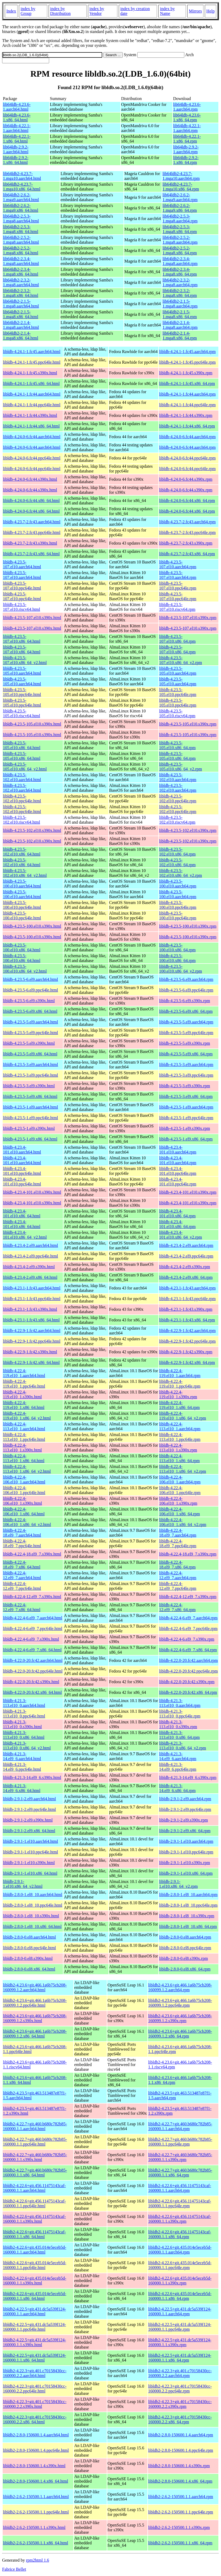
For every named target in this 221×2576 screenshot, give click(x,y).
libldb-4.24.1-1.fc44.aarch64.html (31, 394)
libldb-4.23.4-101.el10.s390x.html (32, 1192)
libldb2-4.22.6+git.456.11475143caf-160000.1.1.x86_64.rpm (179, 2234)
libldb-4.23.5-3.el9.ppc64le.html (30, 1075)
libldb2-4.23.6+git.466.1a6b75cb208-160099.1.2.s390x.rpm (180, 2018)
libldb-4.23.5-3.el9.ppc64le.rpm (186, 1075)
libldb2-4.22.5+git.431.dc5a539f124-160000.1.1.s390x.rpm (179, 2342)
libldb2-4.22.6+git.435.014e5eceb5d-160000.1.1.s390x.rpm (179, 2280)
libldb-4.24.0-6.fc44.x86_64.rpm (187, 500)
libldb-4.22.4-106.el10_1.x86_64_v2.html (27, 1522)
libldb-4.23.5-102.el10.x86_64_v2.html (25, 873)
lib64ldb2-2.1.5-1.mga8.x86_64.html (20, 314)
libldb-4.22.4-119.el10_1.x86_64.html (23, 1405)
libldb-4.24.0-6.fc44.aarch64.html (31, 436)
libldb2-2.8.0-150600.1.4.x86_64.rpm (180, 2481)
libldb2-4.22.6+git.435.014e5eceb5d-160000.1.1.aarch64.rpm (179, 2249)
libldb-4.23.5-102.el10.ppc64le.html (22, 798)
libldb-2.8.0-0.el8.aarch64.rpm (185, 1937)
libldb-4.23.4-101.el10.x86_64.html (21, 1213)
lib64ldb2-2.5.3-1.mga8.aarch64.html (21, 218)
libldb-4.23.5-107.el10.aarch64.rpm (177, 564)
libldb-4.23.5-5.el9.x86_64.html (30, 1054)
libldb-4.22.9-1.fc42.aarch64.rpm (187, 1330)
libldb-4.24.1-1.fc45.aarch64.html (31, 351)
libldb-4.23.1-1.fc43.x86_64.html (31, 1320)
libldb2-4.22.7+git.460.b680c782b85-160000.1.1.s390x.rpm (180, 2157)
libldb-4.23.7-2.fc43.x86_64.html (31, 553)
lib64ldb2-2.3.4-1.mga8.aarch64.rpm (180, 261)
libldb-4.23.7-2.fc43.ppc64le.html (31, 532)
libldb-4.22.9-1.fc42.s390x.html (30, 1352)
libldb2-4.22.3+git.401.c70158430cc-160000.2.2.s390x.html (34, 2404)
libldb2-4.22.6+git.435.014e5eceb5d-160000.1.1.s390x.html (34, 2280)
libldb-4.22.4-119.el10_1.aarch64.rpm (179, 1373)
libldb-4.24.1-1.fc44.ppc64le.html (31, 405)
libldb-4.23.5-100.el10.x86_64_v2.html (25, 968)
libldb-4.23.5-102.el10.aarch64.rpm (177, 777)
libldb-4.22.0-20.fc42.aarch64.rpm (188, 1660)
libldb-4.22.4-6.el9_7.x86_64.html (32, 1650)
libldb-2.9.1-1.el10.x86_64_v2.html (22, 1884)
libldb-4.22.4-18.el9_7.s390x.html (32, 1554)
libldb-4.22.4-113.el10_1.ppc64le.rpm (179, 1437)
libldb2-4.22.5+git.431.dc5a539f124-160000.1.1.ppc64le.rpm (179, 2327)
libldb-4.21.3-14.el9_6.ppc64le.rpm (177, 1767)
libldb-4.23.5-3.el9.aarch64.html (30, 1064)
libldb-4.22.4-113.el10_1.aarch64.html (24, 1426)
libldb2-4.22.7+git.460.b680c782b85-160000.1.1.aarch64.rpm (180, 2126)
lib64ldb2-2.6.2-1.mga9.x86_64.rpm (180, 208)
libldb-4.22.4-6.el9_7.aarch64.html (32, 1618)
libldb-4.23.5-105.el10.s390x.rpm (187, 724)
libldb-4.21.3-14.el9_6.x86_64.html (21, 1788)
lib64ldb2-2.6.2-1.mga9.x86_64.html (20, 208)
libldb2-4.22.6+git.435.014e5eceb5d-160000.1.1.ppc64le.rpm (179, 2265)
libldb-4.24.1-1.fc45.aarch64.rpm (187, 351)
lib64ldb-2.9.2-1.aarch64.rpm (186, 149)
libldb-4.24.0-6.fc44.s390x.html (30, 479)
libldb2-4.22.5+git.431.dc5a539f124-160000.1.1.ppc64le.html (34, 2327)
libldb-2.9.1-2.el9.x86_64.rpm (184, 1830)
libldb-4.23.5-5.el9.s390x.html (29, 1043)
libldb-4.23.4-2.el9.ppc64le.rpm (186, 1256)
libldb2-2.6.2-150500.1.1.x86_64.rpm (180, 2543)
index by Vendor (97, 11)
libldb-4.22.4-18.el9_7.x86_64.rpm (177, 1564)
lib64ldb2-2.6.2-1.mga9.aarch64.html (21, 197)
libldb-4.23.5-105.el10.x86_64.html (21, 745)
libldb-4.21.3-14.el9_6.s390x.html (32, 1777)
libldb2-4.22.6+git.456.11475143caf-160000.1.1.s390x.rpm (179, 2219)
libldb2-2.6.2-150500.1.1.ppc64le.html (36, 2512)
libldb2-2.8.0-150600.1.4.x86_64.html (35, 2481)
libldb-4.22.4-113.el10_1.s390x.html (22, 1447)
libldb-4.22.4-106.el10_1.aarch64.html (24, 1479)
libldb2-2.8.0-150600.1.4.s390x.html (34, 2465)
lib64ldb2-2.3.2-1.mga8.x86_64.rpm (180, 293)
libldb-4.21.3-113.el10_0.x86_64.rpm (179, 1735)
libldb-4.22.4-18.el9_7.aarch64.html (22, 1532)
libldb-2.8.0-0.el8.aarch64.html (29, 1937)
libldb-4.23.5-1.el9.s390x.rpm (184, 1128)
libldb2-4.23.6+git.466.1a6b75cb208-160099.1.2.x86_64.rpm (180, 2033)
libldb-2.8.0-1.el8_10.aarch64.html (32, 1894)
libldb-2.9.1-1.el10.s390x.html (29, 1862)
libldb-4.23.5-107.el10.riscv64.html (21, 607)
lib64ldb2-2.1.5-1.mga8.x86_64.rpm (180, 314)
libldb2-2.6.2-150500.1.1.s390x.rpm (179, 2527)
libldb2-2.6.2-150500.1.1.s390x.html (34, 2527)
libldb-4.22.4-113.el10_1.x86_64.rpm (179, 1458)
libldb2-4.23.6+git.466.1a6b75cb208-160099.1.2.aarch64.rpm (180, 1987)
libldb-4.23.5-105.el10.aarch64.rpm (177, 670)
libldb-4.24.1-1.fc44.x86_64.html (31, 426)
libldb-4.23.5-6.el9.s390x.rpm (184, 1000)
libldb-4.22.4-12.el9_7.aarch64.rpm (177, 1575)
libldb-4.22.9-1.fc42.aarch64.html (31, 1330)
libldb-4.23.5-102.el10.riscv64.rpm (177, 819)
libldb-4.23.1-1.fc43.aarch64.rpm (187, 1288)
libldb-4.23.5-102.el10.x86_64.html (21, 851)
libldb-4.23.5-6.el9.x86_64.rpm (185, 1011)
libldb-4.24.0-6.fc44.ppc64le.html (31, 458)
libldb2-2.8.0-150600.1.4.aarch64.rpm (180, 2435)
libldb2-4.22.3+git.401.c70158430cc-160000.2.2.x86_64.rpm (180, 2419)
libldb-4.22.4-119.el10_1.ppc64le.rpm (179, 1383)
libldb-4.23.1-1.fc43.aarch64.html (31, 1288)
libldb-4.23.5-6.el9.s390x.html (29, 1000)
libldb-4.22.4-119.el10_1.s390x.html (22, 1394)
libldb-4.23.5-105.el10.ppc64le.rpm (177, 692)
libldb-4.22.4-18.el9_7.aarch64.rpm (177, 1532)
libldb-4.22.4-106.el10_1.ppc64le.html (24, 1490)
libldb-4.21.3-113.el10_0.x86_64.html (23, 1735)
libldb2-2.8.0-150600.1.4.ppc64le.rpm (180, 2450)
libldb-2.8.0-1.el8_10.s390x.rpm (186, 1916)
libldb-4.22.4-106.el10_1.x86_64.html (24, 1511)
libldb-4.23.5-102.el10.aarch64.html (22, 777)
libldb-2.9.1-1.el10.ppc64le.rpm (186, 1852)
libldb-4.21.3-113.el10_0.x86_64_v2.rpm (182, 1745)
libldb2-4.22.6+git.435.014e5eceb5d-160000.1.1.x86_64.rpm (179, 2296)
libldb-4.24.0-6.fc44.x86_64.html (31, 500)
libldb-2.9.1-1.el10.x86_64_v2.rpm (178, 1884)
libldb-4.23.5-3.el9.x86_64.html (30, 1096)
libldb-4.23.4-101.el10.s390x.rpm (187, 1192)
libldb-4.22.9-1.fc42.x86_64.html (31, 1362)
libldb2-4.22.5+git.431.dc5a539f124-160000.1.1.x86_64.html (34, 2357)
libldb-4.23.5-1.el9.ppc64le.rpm (186, 1117)
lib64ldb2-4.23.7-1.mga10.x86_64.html (21, 186)
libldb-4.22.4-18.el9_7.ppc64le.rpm (177, 1543)
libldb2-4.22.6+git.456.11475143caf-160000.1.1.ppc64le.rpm (179, 2203)
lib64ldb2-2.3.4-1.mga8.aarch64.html (21, 261)
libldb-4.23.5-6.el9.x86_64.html (30, 1011)
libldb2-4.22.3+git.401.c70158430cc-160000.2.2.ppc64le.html (34, 2388)
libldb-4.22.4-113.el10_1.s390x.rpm (178, 1447)
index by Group (27, 11)
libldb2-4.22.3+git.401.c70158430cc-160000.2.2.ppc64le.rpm (180, 2388)
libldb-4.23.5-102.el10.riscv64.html (21, 819)
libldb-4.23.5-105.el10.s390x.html (32, 724)
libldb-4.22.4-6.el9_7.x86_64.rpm (188, 1650)
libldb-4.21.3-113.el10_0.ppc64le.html (24, 1713)
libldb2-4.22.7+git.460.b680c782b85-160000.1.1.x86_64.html (35, 2172)
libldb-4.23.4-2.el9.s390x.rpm (184, 1266)
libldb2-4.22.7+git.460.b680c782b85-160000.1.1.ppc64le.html (35, 2141)
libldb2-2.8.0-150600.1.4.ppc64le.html (36, 2450)
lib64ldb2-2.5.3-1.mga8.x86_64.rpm (180, 229)
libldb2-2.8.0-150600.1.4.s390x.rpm (179, 2465)
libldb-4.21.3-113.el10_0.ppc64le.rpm (179, 1713)
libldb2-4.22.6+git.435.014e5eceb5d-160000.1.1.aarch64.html (34, 2249)
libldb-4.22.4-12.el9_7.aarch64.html (22, 1575)
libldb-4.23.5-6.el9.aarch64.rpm (186, 979)
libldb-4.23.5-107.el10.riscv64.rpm (177, 607)
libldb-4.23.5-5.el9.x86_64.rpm (185, 1054)
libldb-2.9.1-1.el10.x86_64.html (30, 1873)
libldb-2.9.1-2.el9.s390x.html (28, 1820)
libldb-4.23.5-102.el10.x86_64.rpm (177, 851)
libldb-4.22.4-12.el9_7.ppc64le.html (22, 1586)
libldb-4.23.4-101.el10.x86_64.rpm (177, 1213)
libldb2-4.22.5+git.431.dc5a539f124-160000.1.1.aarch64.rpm (179, 2311)
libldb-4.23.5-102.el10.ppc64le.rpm (177, 798)
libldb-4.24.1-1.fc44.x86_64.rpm (187, 426)
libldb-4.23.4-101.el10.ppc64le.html (22, 1171)
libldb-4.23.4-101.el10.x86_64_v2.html (25, 1234)
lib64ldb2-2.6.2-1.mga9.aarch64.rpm (180, 197)
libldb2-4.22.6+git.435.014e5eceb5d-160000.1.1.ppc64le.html (34, 2265)
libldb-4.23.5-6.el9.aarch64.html (30, 979)
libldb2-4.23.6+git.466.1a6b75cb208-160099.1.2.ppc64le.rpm (180, 2002)
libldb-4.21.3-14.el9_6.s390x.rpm (187, 1777)
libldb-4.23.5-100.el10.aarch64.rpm (177, 883)
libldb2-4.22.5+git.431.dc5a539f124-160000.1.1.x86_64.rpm (179, 2357)
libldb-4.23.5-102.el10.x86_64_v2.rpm (180, 873)
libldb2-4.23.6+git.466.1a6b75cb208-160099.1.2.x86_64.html (35, 2033)
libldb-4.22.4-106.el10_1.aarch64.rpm (180, 1479)
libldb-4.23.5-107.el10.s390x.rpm (187, 617)
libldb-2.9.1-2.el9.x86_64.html (29, 1830)
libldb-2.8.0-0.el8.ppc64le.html (29, 1948)
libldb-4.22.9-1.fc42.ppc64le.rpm (187, 1341)
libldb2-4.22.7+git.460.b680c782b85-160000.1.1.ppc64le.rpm (180, 2141)
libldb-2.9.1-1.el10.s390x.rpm (184, 1862)
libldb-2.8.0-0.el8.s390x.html (28, 1958)
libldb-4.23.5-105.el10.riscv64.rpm (177, 713)
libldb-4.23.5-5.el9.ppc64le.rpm (186, 1032)
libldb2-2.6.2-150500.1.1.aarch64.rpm (180, 2496)
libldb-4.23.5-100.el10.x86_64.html (21, 947)
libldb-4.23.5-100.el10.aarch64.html (22, 883)
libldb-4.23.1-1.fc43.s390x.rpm (185, 1309)
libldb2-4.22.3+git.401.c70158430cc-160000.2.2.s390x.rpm (180, 2404)
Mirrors (195, 11)
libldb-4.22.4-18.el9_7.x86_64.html (21, 1564)
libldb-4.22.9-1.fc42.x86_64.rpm (187, 1362)
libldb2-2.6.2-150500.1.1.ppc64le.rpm (180, 2512)
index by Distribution (60, 11)
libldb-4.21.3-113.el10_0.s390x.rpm (178, 1724)
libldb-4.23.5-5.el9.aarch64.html (30, 1022)
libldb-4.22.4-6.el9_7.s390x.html (31, 1639)
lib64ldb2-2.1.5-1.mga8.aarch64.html (21, 303)
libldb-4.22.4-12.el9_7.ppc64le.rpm (177, 1586)
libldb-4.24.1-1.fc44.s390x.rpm (185, 415)
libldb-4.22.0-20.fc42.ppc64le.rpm (188, 1671)
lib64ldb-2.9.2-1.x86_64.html (15, 160)
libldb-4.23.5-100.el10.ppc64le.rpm (177, 905)
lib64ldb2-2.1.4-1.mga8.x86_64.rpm (180, 335)
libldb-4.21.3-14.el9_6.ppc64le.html (22, 1767)
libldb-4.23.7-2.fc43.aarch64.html (31, 522)
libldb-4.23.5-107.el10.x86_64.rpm (177, 639)
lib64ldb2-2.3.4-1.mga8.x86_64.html (20, 271)
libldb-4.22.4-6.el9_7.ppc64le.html (32, 1628)
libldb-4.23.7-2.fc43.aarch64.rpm (187, 522)
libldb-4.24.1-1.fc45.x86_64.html (31, 383)
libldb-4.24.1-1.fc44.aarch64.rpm (187, 394)
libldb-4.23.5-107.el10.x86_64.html (21, 639)
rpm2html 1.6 (37, 2560)
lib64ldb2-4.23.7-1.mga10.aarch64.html (22, 176)
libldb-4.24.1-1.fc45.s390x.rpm (185, 373)
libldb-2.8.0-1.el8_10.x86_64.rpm (188, 1926)
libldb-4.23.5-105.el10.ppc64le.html (22, 692)
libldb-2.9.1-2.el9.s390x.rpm (183, 1820)
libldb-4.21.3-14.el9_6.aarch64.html (22, 1756)
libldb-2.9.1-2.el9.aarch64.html (29, 1799)
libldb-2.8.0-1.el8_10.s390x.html (31, 1916)
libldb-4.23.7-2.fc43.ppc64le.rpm (187, 532)
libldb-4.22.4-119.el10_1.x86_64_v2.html (27, 1415)
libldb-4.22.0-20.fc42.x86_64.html (32, 1692)
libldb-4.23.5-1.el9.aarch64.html (30, 1107)
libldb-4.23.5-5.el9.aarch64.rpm (186, 1022)
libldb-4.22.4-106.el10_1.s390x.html (22, 1500)
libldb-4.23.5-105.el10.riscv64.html (21, 713)
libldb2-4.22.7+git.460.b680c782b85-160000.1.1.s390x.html (35, 2157)
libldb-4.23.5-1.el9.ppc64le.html (30, 1117)
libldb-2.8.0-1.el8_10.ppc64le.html (32, 1905)
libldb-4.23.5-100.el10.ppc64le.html (22, 905)
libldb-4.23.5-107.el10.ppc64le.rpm (177, 585)
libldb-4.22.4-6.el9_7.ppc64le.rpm (188, 1628)
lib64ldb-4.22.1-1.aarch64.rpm (187, 128)
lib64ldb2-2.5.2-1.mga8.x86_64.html (20, 250)
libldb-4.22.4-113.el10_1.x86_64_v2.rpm (182, 1469)
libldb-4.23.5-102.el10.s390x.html (32, 830)
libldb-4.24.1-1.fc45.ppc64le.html (31, 362)
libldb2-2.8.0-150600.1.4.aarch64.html (36, 2435)
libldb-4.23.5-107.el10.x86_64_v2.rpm (180, 660)
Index (11, 11)
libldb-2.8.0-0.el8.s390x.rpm (183, 1958)
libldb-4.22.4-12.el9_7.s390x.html (32, 1596)
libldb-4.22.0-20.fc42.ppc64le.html (32, 1671)
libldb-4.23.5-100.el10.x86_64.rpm (177, 947)
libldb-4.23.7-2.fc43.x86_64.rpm (187, 553)
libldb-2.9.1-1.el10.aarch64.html (30, 1841)
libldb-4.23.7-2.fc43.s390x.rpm (185, 543)
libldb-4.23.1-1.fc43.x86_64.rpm (187, 1320)
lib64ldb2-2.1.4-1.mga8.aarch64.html (21, 325)
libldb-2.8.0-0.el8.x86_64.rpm (184, 1969)
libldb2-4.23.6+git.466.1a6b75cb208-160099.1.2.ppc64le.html (35, 2002)
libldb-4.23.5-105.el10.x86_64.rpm (177, 745)
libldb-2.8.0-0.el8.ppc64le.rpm (185, 1948)
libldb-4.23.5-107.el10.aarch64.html (22, 564)
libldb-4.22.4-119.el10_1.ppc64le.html (24, 1383)
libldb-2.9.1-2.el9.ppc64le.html (29, 1809)
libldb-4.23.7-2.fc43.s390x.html (30, 543)
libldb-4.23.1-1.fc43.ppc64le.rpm (187, 1298)
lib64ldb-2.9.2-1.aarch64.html (15, 149)
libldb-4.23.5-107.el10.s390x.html (32, 617)
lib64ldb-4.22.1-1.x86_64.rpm (187, 138)
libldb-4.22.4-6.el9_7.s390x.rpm (186, 1639)
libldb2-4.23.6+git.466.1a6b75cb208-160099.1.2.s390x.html (35, 2018)
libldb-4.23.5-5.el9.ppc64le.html (30, 1032)
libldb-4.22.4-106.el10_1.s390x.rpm (178, 1500)
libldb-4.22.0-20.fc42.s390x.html (31, 1681)
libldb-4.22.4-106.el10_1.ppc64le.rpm (180, 1490)
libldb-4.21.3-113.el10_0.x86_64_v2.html (27, 1745)
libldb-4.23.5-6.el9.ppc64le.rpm (186, 990)
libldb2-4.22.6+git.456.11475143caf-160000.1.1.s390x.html (34, 2219)
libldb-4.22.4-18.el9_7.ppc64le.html (22, 1543)
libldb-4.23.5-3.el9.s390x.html (29, 1086)
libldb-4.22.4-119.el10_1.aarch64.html (24, 1373)
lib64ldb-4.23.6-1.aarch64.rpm (187, 106)
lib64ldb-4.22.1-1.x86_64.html (17, 138)
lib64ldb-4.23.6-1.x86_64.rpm (187, 117)
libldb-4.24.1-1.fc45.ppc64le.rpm (187, 362)
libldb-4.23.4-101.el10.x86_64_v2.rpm (180, 1234)
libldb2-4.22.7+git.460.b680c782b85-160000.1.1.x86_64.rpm (180, 2172)
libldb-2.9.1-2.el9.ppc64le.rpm (185, 1809)
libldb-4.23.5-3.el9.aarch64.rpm (186, 1064)
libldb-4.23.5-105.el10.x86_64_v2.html (25, 766)
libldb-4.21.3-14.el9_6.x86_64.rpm (177, 1788)
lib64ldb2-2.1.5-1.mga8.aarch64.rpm (180, 303)
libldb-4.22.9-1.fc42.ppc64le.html (31, 1341)
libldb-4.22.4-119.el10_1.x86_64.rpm (179, 1405)
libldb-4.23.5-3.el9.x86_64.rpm (185, 1096)
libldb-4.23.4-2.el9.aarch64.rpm (186, 1245)
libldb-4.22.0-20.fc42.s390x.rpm (186, 1681)
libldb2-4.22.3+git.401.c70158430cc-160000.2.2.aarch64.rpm (180, 2373)
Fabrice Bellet (14, 2569)
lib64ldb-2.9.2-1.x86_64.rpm (186, 160)
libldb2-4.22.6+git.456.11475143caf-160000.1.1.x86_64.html (34, 2234)
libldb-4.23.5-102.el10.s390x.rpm (187, 830)
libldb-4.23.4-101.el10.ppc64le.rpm (177, 1171)
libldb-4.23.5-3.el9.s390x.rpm (184, 1086)
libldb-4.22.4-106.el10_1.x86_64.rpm (179, 1511)
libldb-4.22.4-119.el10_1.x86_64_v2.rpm (182, 1415)
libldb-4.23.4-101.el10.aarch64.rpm (177, 1149)
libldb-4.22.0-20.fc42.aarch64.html (32, 1660)
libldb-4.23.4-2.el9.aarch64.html (30, 1245)
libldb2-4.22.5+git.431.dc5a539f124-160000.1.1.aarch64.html (34, 2311)
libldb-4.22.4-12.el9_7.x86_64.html (21, 1607)
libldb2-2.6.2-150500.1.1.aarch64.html (36, 2496)
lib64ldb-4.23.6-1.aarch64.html (17, 106)
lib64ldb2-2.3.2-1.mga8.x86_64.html (20, 293)
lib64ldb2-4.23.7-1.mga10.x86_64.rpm (181, 186)
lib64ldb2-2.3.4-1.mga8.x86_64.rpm (180, 271)
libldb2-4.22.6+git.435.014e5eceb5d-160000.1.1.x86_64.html (34, 2296)
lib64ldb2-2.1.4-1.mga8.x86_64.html (20, 335)
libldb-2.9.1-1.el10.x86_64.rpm (185, 1873)
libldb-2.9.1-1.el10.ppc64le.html (30, 1852)
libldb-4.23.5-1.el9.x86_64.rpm (185, 1139)
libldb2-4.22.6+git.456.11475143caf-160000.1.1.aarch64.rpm (179, 2188)
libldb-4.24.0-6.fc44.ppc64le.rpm (187, 458)
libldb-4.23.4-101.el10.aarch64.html (22, 1149)
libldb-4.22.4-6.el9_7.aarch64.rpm (188, 1618)
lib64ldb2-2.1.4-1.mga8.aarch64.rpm (180, 325)
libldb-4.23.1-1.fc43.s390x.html (30, 1309)
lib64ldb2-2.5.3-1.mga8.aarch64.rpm (180, 218)
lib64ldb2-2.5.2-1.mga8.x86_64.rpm (180, 250)
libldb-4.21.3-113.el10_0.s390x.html (22, 1724)
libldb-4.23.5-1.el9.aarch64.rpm (186, 1107)
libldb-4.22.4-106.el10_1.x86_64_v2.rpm (182, 1522)
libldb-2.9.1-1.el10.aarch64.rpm (186, 1841)
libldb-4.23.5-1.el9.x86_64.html (30, 1139)
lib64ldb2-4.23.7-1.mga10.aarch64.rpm (181, 176)
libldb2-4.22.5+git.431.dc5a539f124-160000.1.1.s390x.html (34, 2342)
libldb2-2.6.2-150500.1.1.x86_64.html (35, 2543)
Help (210, 11)
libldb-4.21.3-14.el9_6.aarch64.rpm (177, 1756)
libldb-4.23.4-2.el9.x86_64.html (30, 1277)
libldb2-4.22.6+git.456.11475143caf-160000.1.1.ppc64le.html (34, 2203)
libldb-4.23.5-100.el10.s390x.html (32, 926)
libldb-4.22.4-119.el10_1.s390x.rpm (178, 1394)
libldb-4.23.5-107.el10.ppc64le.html (22, 585)
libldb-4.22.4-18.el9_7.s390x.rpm (187, 1554)
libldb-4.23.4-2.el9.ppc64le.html (30, 1256)
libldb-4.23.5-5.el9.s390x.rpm (184, 1043)
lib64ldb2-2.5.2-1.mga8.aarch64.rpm (180, 239)
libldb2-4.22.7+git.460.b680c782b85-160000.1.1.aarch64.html (35, 2126)
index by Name (167, 11)
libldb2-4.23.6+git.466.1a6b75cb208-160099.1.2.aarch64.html (35, 1987)
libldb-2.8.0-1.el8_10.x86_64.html (32, 1926)
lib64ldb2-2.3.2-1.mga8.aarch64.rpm (180, 282)
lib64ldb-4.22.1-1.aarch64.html (17, 128)
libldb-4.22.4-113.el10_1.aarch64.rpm (179, 1426)
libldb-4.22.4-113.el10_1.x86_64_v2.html (27, 1469)
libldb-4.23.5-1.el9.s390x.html (29, 1128)
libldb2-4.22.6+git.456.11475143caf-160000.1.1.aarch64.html (34, 2188)
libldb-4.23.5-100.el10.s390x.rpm (187, 926)
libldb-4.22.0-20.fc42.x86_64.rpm (188, 1692)
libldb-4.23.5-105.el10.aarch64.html (22, 670)
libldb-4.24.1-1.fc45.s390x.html (30, 373)
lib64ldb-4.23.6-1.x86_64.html (17, 117)
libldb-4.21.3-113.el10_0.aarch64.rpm (179, 1703)
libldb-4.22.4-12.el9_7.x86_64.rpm (177, 1607)
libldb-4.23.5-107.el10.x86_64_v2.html (25, 660)
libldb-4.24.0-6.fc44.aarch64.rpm (187, 436)
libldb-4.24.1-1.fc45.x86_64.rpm (187, 383)
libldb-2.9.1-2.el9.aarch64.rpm (185, 1799)
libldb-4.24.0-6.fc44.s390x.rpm (185, 479)
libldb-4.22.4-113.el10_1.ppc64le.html (24, 1437)
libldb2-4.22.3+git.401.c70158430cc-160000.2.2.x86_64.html (34, 2419)
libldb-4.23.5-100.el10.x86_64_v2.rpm (180, 968)
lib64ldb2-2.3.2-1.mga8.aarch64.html (21, 282)
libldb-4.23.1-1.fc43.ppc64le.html (31, 1298)
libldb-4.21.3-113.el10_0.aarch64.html (24, 1703)
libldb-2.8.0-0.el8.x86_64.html (29, 1969)
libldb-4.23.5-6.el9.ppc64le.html (30, 990)
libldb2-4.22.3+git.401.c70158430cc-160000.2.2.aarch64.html (34, 2373)
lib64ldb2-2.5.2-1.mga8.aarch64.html (21, 239)
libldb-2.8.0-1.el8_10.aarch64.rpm (188, 1894)
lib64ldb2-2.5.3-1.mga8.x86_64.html (20, 229)
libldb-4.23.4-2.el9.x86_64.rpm (185, 1277)
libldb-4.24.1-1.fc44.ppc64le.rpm (187, 405)
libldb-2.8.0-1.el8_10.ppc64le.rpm (188, 1905)
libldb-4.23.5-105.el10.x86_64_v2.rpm (180, 766)
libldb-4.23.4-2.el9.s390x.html (29, 1266)
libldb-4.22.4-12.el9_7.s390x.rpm (187, 1596)
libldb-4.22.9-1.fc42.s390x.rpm (185, 1352)
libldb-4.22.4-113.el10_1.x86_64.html (23, 1458)
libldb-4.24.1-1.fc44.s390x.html (30, 415)
